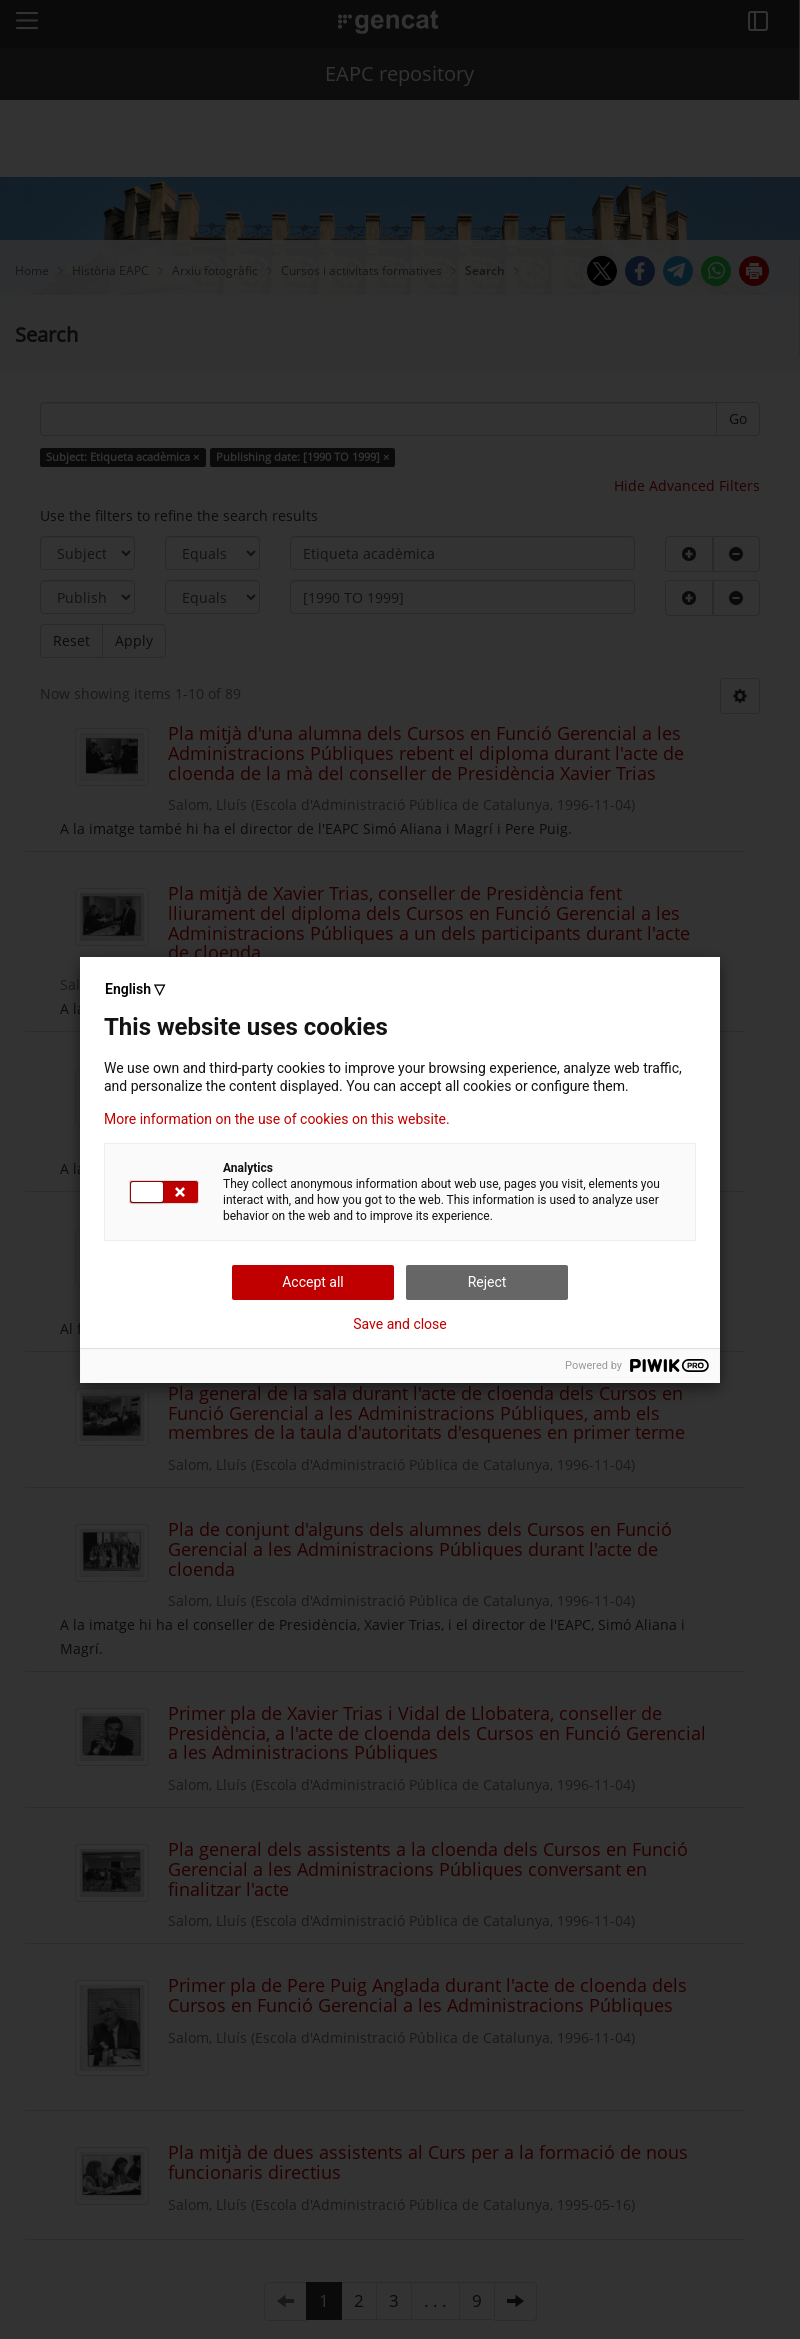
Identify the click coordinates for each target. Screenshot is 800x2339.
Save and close (400, 1324)
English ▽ (135, 989)
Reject (487, 1282)
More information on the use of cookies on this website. (277, 1119)
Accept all (313, 1282)
